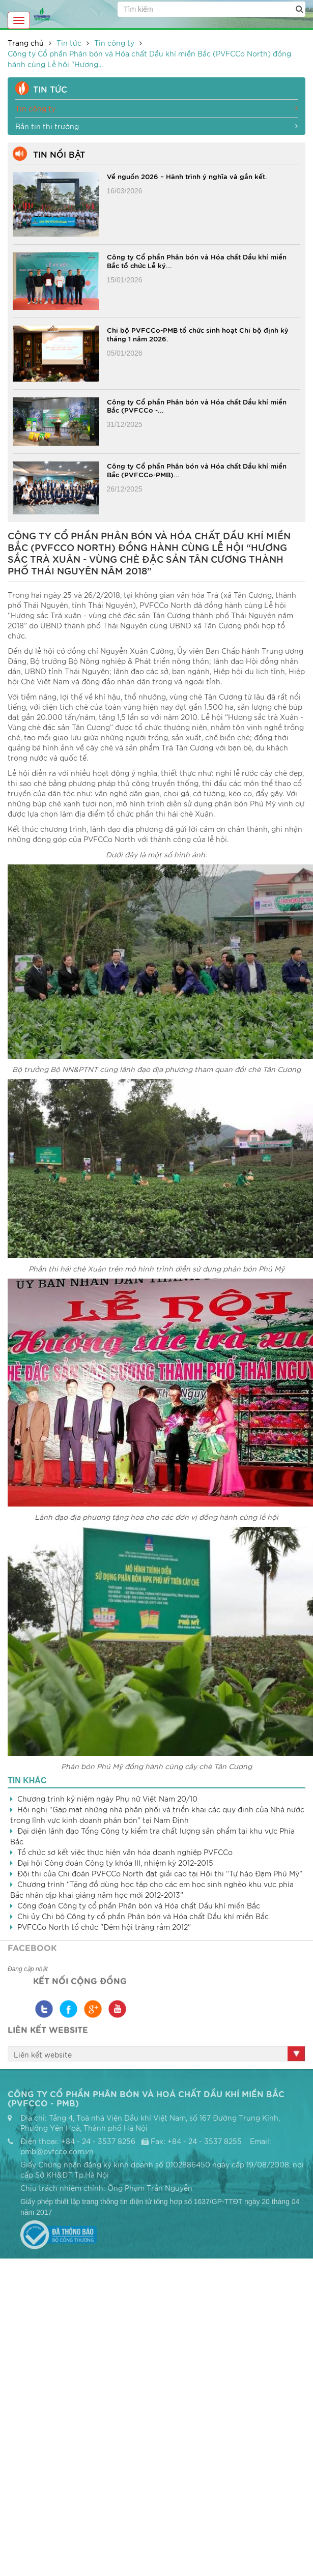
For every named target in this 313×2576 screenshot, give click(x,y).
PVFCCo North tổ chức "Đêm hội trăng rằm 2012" (104, 1926)
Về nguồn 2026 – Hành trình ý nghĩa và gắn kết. (187, 176)
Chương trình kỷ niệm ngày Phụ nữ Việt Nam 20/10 (107, 1798)
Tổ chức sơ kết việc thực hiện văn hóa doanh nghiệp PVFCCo (125, 1852)
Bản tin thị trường (156, 126)
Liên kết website (43, 2054)
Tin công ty (114, 42)
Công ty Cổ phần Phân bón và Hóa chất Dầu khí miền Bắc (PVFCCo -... (197, 406)
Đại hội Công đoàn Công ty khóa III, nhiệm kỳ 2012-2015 (115, 1862)
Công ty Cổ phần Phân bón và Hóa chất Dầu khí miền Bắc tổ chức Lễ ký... (197, 261)
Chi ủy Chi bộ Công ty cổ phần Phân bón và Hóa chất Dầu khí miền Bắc (143, 1916)
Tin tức (68, 42)
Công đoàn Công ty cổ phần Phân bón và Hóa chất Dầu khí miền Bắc (138, 1905)
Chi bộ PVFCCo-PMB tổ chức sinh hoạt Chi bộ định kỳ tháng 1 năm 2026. (198, 334)
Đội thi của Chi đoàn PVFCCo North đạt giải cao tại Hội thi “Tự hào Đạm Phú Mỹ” (159, 1873)
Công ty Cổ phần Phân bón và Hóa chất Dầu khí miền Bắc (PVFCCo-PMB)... (197, 470)
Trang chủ (26, 42)
